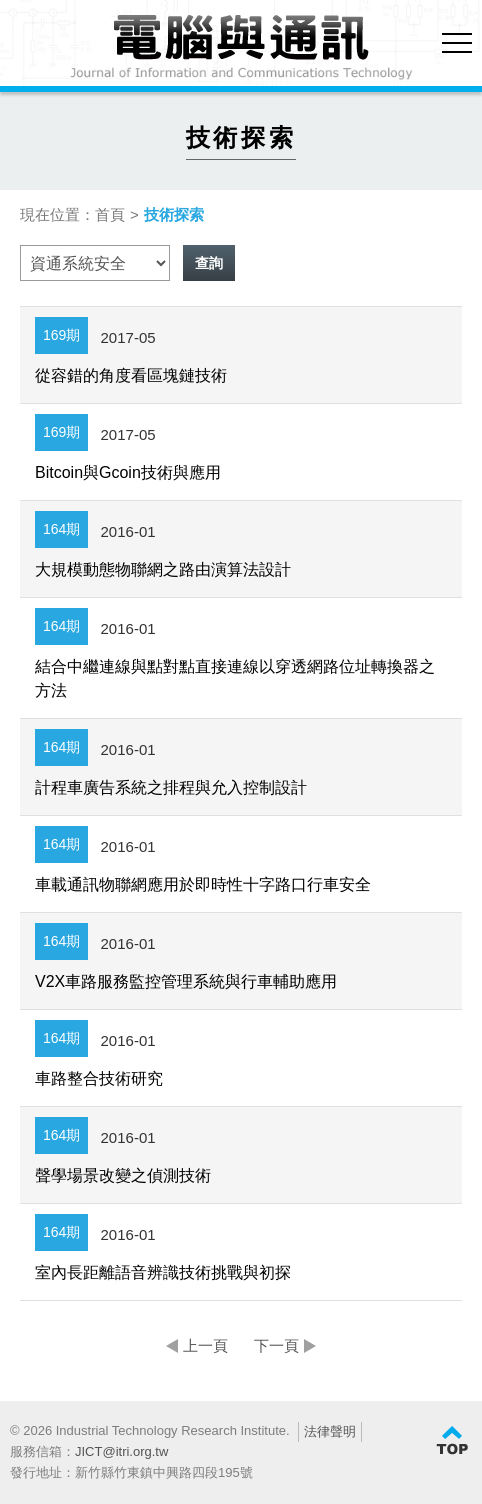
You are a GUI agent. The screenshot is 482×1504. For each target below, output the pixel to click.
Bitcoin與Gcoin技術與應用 (128, 472)
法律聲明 (330, 1431)
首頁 (110, 214)
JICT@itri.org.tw (121, 1451)
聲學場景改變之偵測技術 (123, 1175)
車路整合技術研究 (99, 1078)
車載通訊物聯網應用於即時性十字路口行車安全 (203, 884)
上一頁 (205, 1345)
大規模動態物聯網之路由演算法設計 (163, 569)
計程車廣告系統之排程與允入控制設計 (171, 787)
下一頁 (276, 1345)
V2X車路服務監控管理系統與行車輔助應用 (186, 981)
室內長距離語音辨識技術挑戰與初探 (163, 1272)
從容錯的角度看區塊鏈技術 (131, 375)
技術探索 (174, 214)
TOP (452, 1441)
